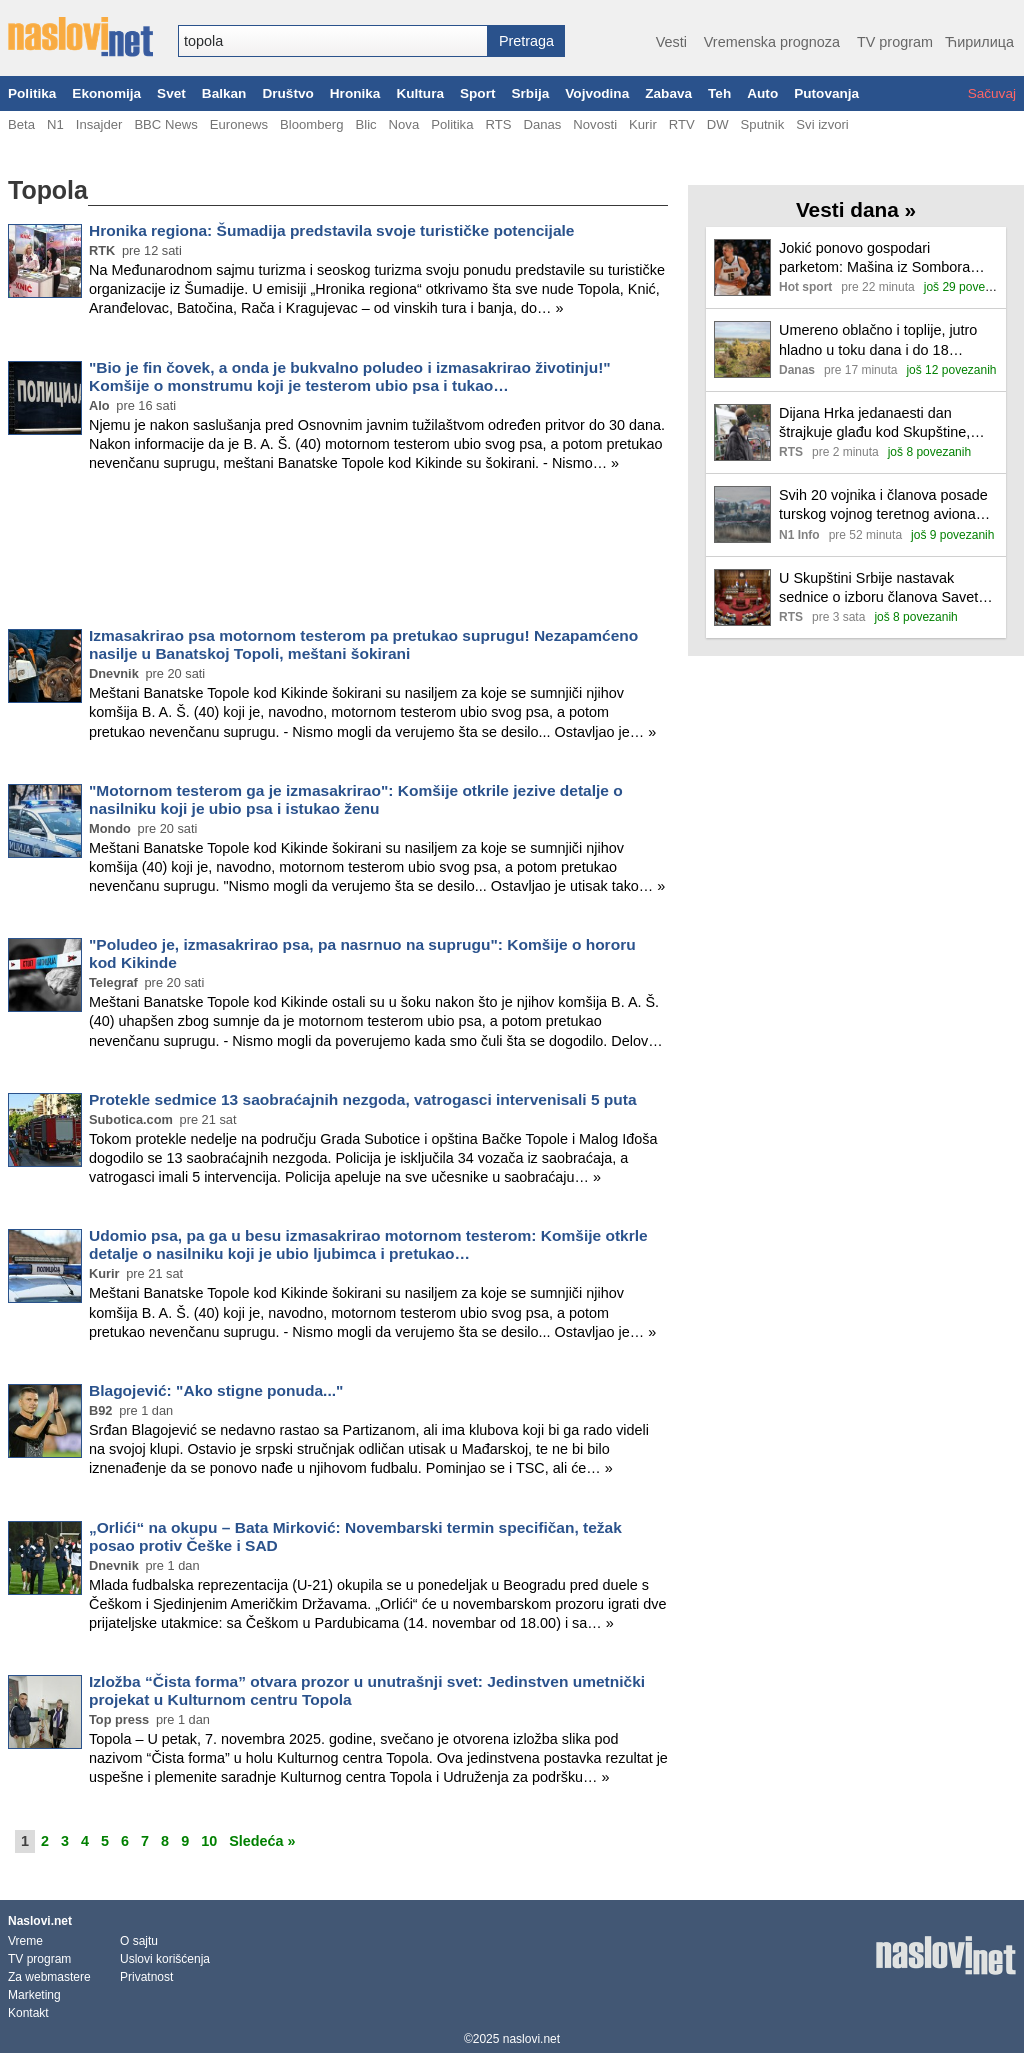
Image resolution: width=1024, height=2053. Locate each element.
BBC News (165, 124)
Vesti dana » (856, 209)
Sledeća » (262, 1841)
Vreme (25, 1941)
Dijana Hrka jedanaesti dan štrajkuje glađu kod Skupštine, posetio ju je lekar (874, 423)
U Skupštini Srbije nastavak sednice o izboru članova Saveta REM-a (882, 588)
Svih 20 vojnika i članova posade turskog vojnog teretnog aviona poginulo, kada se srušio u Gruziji (885, 505)
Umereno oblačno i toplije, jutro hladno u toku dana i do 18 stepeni (878, 340)
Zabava (668, 93)
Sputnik (763, 124)
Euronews (239, 124)
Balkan (224, 93)
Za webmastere (49, 1977)
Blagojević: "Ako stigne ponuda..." (216, 1390)
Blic (365, 124)
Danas (542, 124)
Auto (762, 93)
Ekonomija (106, 93)
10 (209, 1841)
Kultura (420, 93)
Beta (21, 124)
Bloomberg (311, 124)
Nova (404, 124)
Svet (171, 93)
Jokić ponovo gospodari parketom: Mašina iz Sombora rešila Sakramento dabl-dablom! (880, 258)
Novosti (595, 124)
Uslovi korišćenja (165, 1959)
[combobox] (333, 41)
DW (718, 124)
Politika (32, 93)
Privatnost (146, 1977)
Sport (478, 93)
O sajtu (139, 1941)
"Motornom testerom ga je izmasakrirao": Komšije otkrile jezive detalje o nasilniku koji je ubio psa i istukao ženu (356, 799)
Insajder (99, 124)
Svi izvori (822, 124)
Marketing (34, 1995)
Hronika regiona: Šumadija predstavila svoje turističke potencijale (331, 230)
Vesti (671, 42)
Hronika (355, 93)
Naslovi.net (40, 1921)
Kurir (643, 124)
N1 (55, 124)
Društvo (287, 93)
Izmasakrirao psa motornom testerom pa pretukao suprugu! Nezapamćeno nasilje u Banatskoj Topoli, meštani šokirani (363, 644)
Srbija (530, 93)
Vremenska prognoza (772, 42)
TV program (895, 42)
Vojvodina (597, 93)
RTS (498, 124)
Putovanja (826, 93)
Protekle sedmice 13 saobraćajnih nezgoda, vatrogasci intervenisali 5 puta (363, 1099)
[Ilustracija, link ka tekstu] (742, 269)
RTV (682, 124)
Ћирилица (979, 42)
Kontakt (28, 2013)
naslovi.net (531, 2039)
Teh (719, 93)
